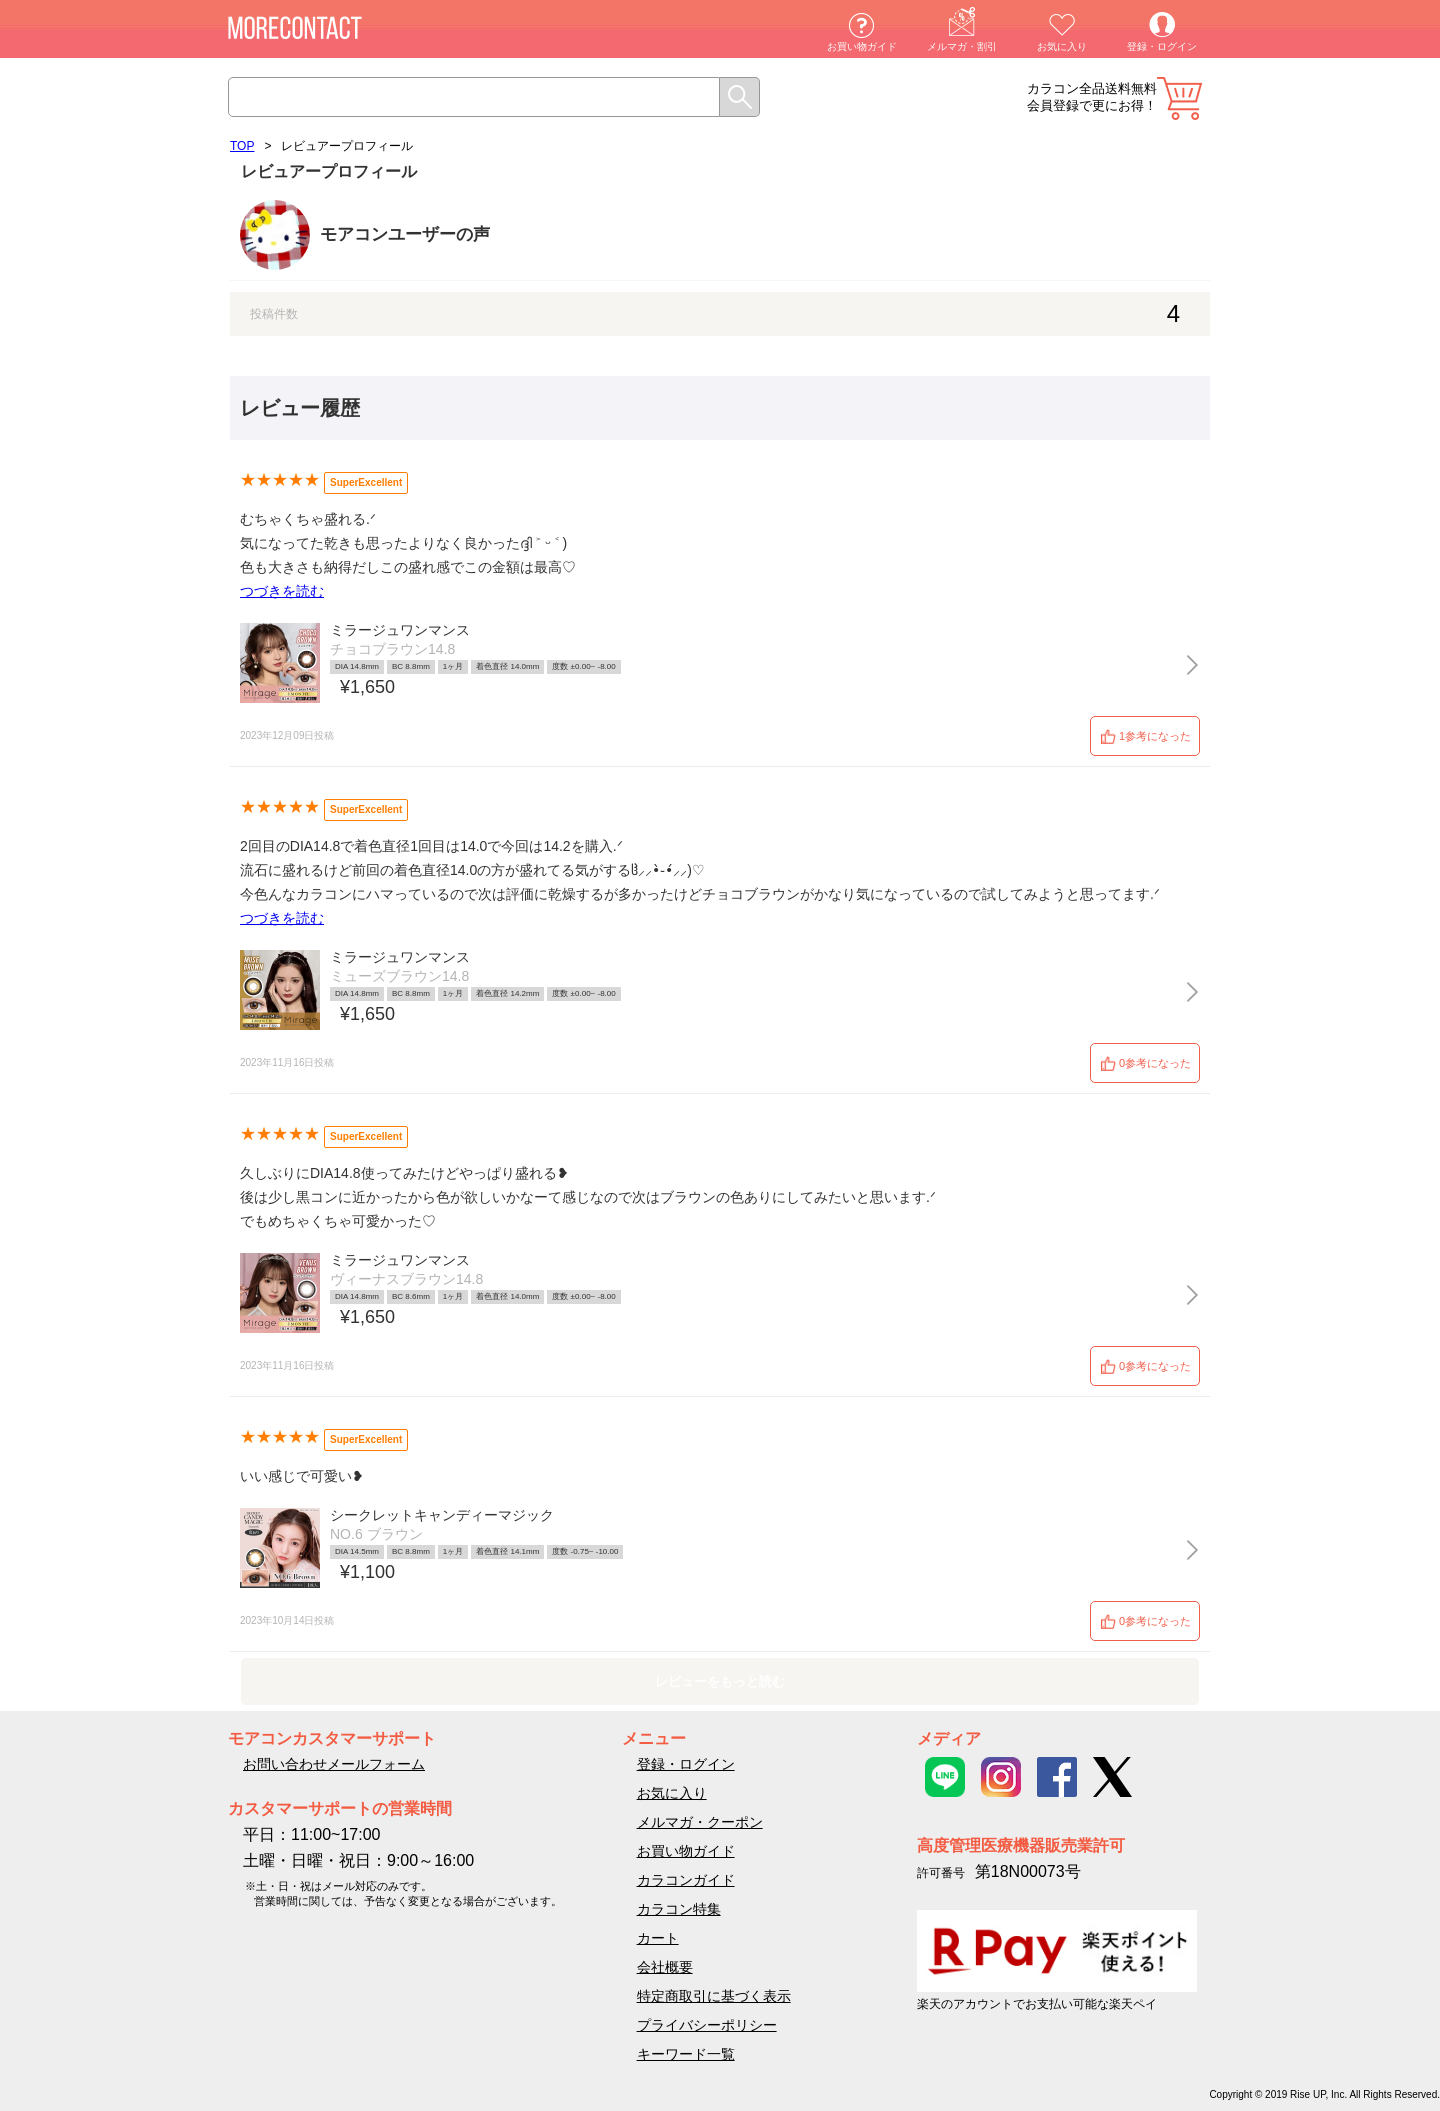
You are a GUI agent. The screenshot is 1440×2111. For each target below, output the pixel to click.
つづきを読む (282, 591)
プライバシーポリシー (707, 2025)
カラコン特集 (679, 1909)
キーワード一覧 (686, 2054)
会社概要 (665, 1967)
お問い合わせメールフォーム (334, 1764)
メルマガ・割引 (962, 46)
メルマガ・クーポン (700, 1822)
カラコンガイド (686, 1880)
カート (1179, 98)
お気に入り (1062, 46)
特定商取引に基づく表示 (714, 1996)
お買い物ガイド (862, 46)
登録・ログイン (1162, 46)
